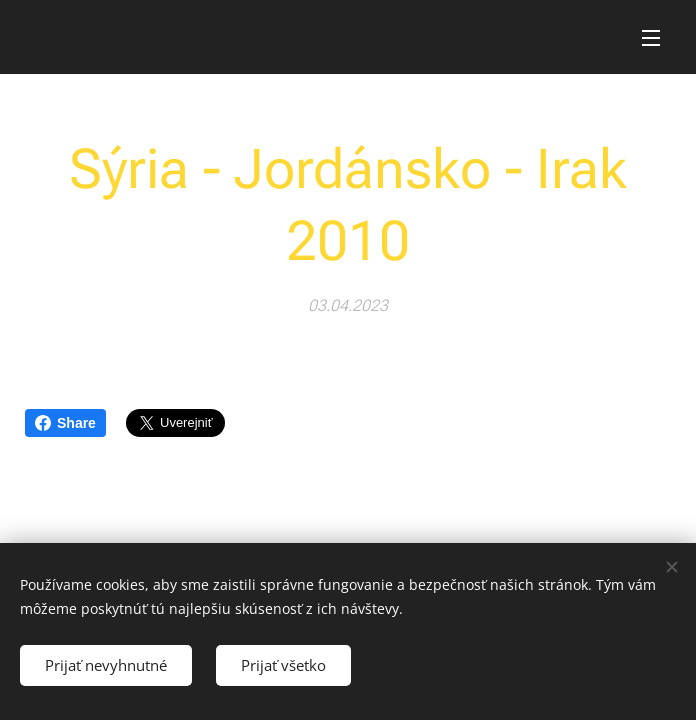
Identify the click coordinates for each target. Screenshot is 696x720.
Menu (651, 38)
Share (65, 423)
